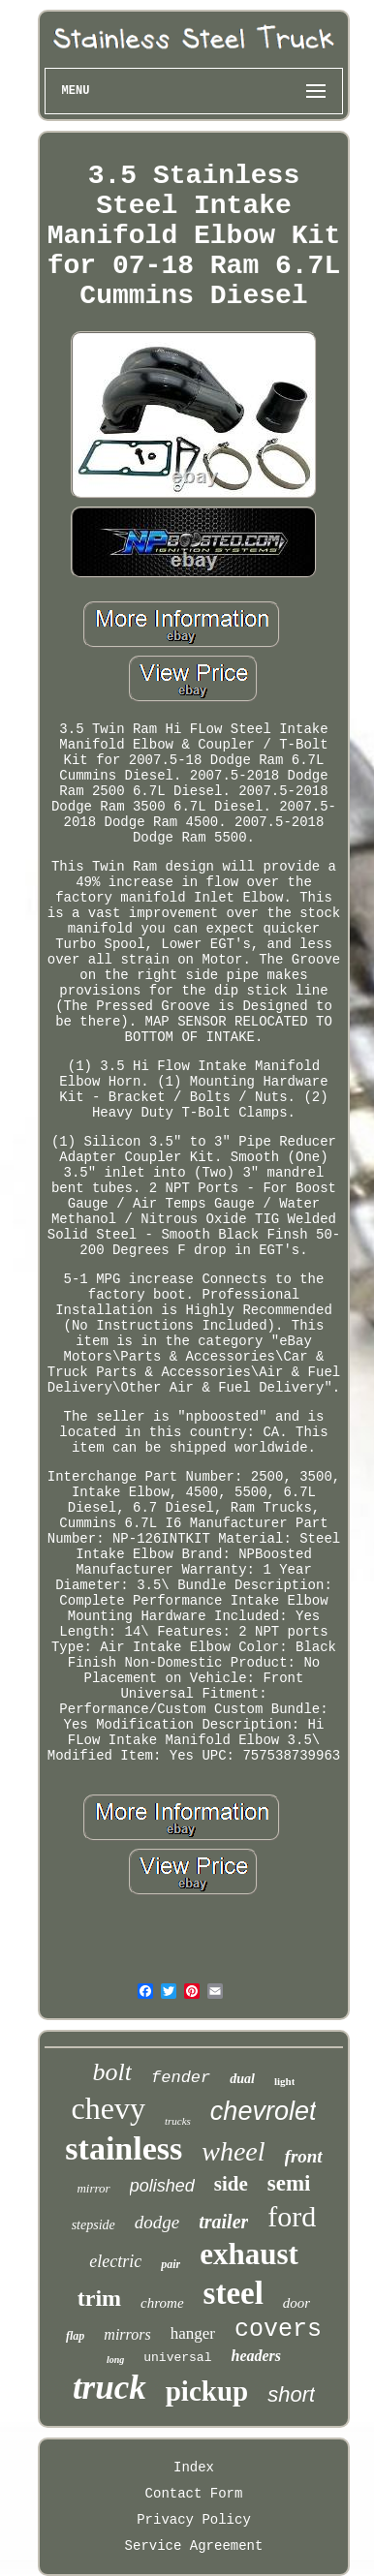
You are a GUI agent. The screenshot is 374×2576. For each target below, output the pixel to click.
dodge (157, 2222)
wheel (233, 2151)
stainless (123, 2148)
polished (162, 2185)
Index (193, 2467)
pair (170, 2264)
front (304, 2156)
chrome (161, 2303)
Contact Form (194, 2493)
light (284, 2081)
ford (291, 2216)
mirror (93, 2188)
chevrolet (263, 2111)
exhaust (249, 2254)
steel (233, 2293)
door (296, 2303)
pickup (207, 2391)
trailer (223, 2221)
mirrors (127, 2334)
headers (256, 2355)
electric (115, 2261)
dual (242, 2078)
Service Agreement (194, 2546)
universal (177, 2357)
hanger (193, 2333)
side (231, 2183)
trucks (178, 2121)
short (291, 2394)
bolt (112, 2072)
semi (289, 2183)
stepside (93, 2225)
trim (99, 2298)
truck (109, 2388)
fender (180, 2078)
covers (278, 2329)
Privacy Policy (194, 2520)
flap (75, 2336)
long (115, 2359)
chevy (108, 2108)
